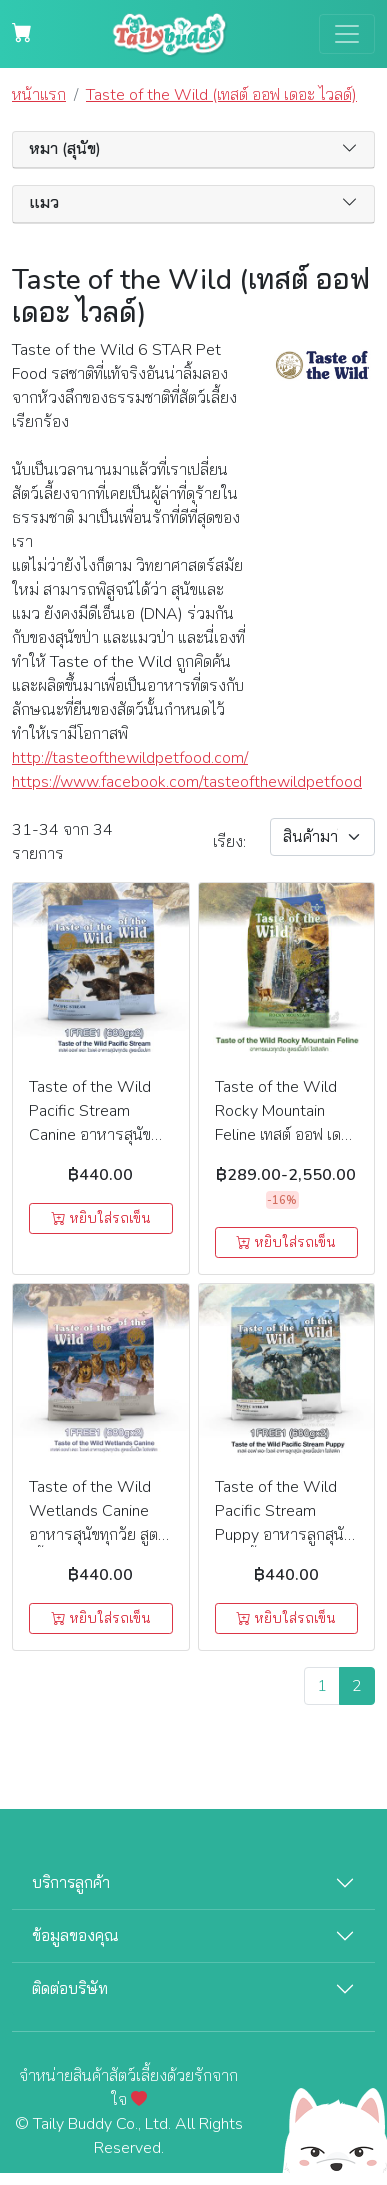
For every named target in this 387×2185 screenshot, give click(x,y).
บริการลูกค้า (71, 1883)
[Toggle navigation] (347, 34)
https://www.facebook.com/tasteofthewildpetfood (129, 782)
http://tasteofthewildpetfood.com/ (129, 758)
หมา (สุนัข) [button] (65, 149)
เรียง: (229, 842)
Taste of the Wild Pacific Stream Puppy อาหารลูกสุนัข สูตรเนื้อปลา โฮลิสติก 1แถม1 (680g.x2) (283, 1535)
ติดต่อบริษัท (70, 1989)
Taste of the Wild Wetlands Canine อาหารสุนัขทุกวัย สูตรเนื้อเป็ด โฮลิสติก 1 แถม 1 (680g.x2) (98, 1535)
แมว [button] (44, 203)
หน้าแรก (39, 95)
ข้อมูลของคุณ (75, 1936)
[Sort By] (322, 837)
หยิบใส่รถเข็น (101, 1218)
